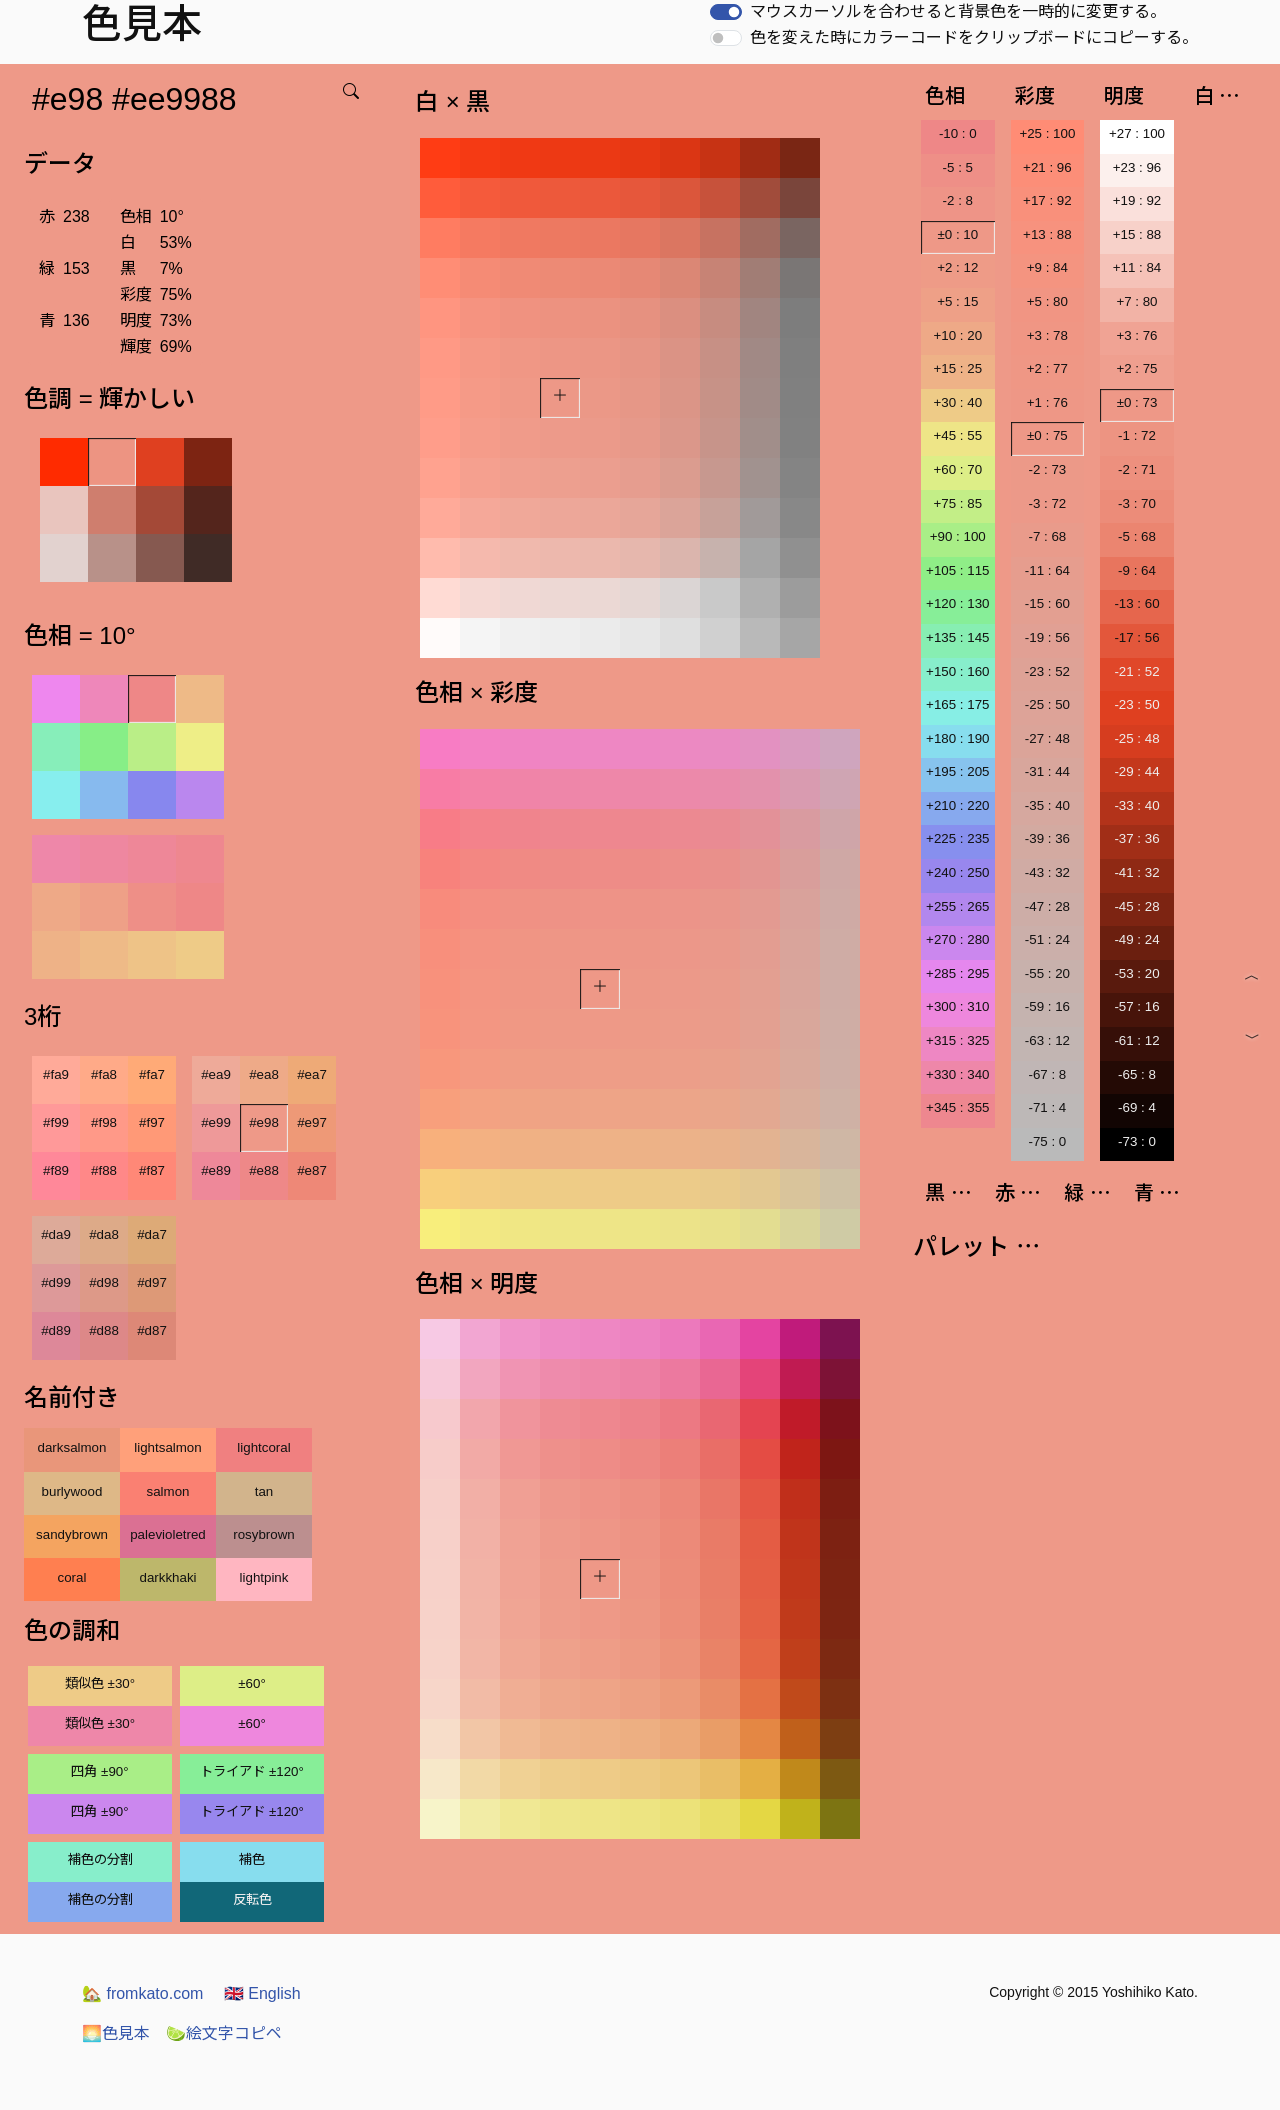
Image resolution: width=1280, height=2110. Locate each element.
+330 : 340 (957, 1074)
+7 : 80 (1136, 301)
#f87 (152, 1170)
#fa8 (104, 1074)
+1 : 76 (1047, 402)
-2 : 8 (958, 200)
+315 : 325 (957, 1040)
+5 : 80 (1047, 301)
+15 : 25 (958, 368)
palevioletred (168, 1534)
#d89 (56, 1330)
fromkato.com (142, 1993)
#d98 (104, 1282)
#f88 (104, 1170)
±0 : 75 (1047, 435)
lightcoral (263, 1447)
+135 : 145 (957, 637)
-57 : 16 (1136, 1006)
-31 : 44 (1047, 771)
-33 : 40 (1136, 805)
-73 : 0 (1137, 1141)
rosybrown (263, 1534)
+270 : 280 (957, 939)
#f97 (152, 1122)
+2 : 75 (1136, 368)
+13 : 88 (1047, 234)
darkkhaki (167, 1577)
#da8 (104, 1234)
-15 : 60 (1047, 603)
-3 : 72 (1047, 503)
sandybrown (72, 1534)
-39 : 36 (1047, 838)
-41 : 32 (1136, 872)
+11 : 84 (1137, 267)
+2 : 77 (1047, 368)
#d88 (104, 1330)
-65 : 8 (1137, 1074)
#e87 (312, 1170)
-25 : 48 (1136, 738)
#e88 (264, 1170)
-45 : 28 (1136, 906)
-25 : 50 (1047, 704)
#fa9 (56, 1074)
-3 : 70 (1137, 503)
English (262, 1993)
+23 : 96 (1137, 167)
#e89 (216, 1170)
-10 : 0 (958, 133)
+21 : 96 (1047, 167)
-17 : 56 (1136, 637)
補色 (252, 1859)
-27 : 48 (1047, 738)
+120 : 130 (957, 603)
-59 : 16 (1047, 1006)
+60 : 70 (958, 469)
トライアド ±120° (252, 1771)
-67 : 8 (1047, 1074)
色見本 (116, 2033)
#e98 (264, 1122)
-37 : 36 (1136, 838)
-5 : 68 (1137, 536)
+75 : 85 (958, 503)
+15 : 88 (1137, 234)
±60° (251, 1683)
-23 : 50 (1136, 704)
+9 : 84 (1047, 267)
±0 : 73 (1137, 402)
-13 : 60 (1136, 603)
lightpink (264, 1577)
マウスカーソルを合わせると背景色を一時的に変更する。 (958, 11)
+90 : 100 (958, 536)
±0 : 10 (957, 234)
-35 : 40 (1047, 805)
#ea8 (264, 1074)
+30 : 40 (958, 402)
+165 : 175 (957, 704)
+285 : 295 (957, 973)
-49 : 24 (1136, 939)
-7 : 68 (1047, 536)
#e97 (312, 1122)
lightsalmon (167, 1447)
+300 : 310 (957, 1006)
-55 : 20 (1047, 973)
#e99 (216, 1122)
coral (72, 1577)
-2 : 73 (1047, 469)
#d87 (152, 1330)
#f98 (104, 1122)
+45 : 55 (958, 435)
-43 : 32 (1047, 872)
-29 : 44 (1136, 771)
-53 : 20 (1136, 973)
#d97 (152, 1282)
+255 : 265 (957, 906)
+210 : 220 (957, 805)
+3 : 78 (1047, 335)
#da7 (152, 1234)
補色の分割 (100, 1859)
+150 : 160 (957, 671)
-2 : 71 (1137, 469)
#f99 (56, 1122)
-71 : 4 (1047, 1107)
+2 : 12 (957, 267)
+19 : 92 (1137, 200)
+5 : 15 (957, 301)
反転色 (252, 1899)
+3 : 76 (1136, 335)
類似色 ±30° (100, 1683)
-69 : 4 (1137, 1107)
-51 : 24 (1047, 939)
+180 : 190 (957, 738)
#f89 (56, 1170)
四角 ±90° (99, 1771)
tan (264, 1491)
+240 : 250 (957, 872)
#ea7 (312, 1074)
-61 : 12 (1136, 1040)
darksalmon (72, 1447)
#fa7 (152, 1074)
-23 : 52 (1047, 671)
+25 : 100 (1047, 133)
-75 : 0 (1047, 1141)
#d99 (56, 1282)
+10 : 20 (958, 335)
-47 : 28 (1047, 906)
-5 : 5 (958, 167)
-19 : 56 (1047, 637)
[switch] (726, 12)
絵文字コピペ (224, 2033)
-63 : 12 (1047, 1040)
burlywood (72, 1491)
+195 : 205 (957, 771)
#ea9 (216, 1074)
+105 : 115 (957, 570)
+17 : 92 (1047, 200)
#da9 (56, 1234)
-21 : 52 (1136, 671)
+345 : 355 (957, 1107)
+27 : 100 (1137, 133)
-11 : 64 (1047, 570)
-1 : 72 (1137, 435)
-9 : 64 (1137, 570)
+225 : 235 (957, 838)
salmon (168, 1491)
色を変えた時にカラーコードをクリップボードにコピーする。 (974, 37)
